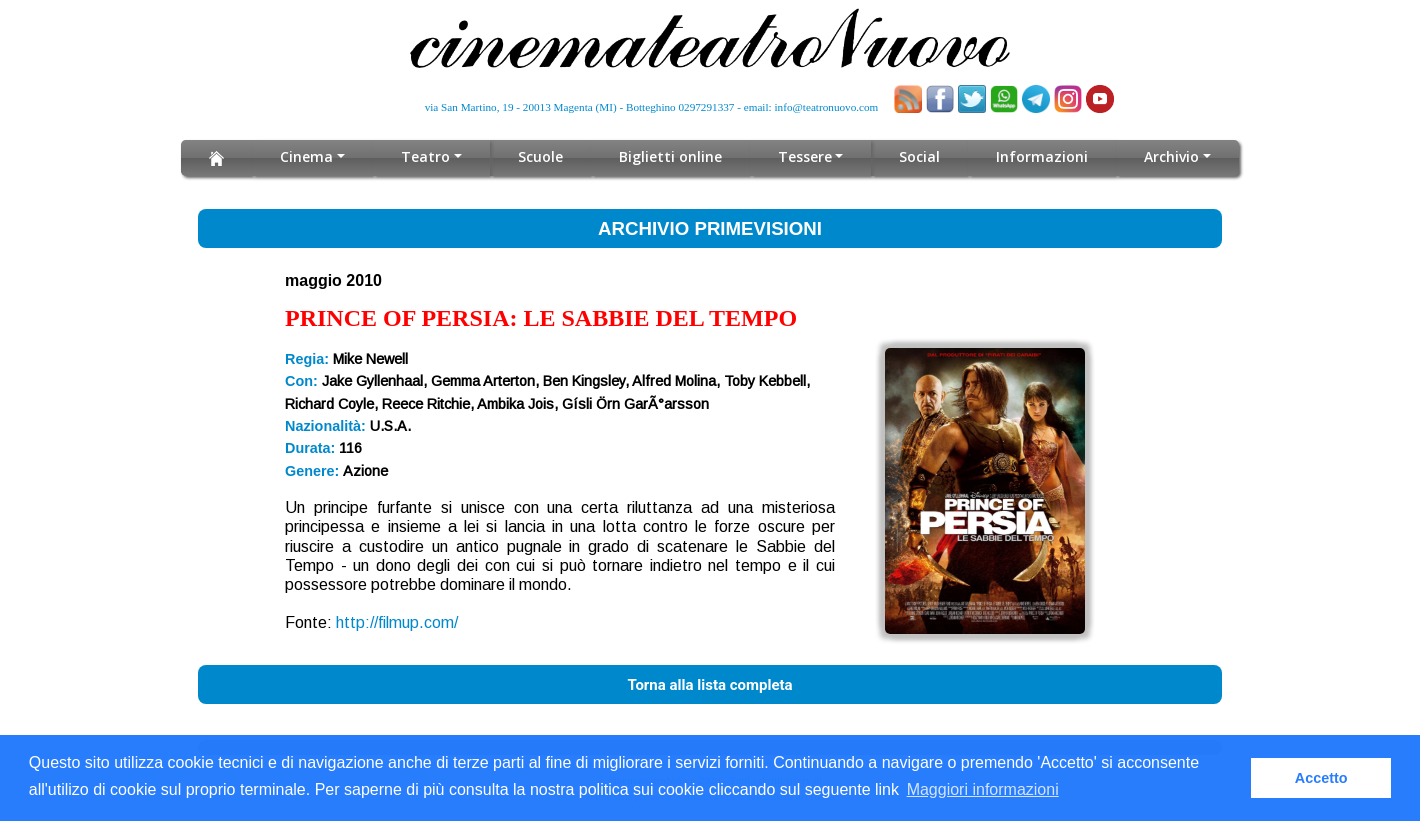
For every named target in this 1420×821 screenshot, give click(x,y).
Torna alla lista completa (709, 685)
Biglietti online (670, 156)
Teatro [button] (425, 156)
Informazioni (1042, 156)
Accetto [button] (1321, 778)
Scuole (540, 156)
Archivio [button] (1171, 156)
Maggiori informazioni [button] (983, 789)
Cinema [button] (306, 156)
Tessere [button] (805, 156)
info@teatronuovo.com (827, 107)
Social (919, 156)
